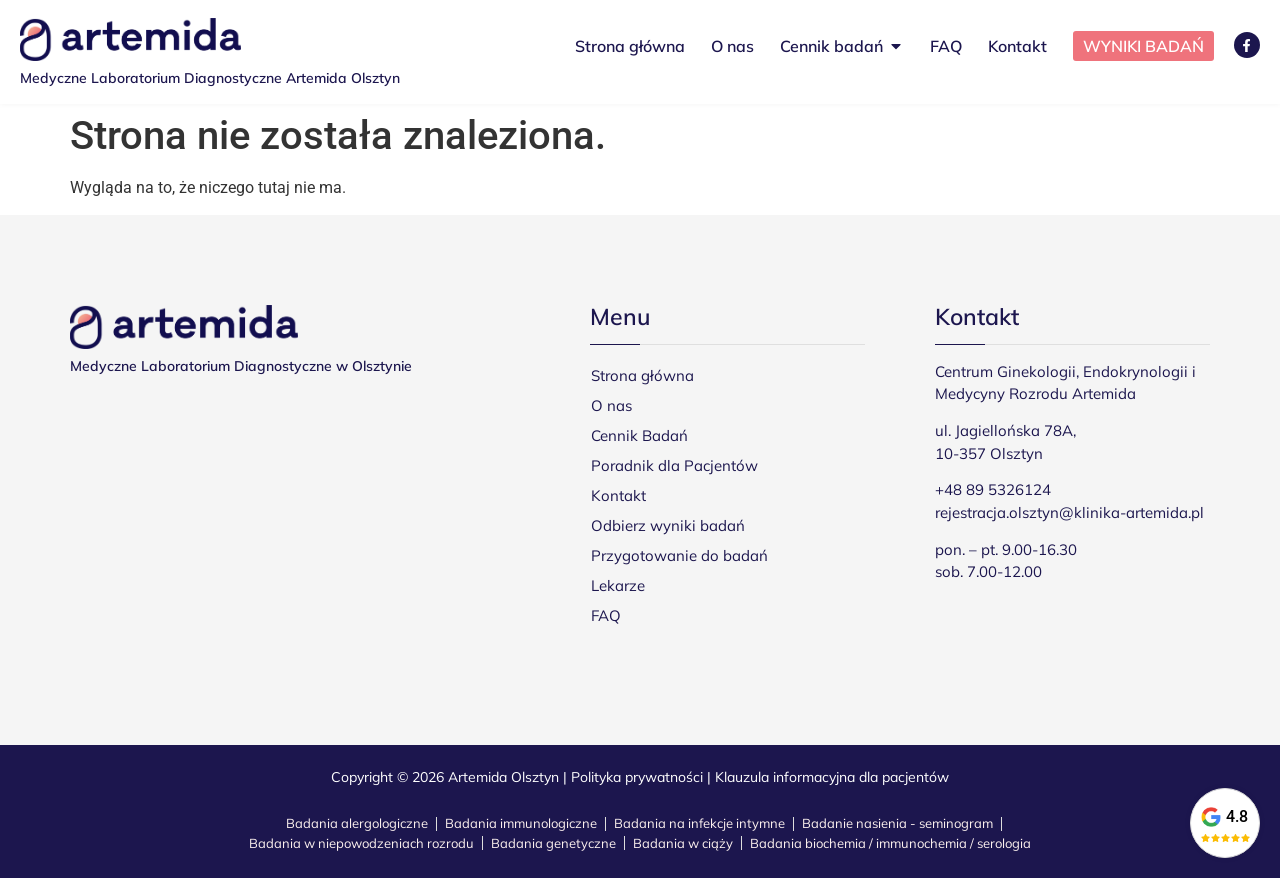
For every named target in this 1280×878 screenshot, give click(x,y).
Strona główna (642, 375)
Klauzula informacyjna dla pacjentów (832, 777)
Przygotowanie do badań (679, 555)
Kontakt (618, 495)
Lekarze (618, 585)
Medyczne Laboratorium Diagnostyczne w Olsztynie (241, 366)
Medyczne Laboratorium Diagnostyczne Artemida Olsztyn (210, 78)
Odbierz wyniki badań (668, 525)
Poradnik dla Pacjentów (674, 465)
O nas (611, 405)
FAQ (606, 615)
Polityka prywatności (637, 777)
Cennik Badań (639, 435)
